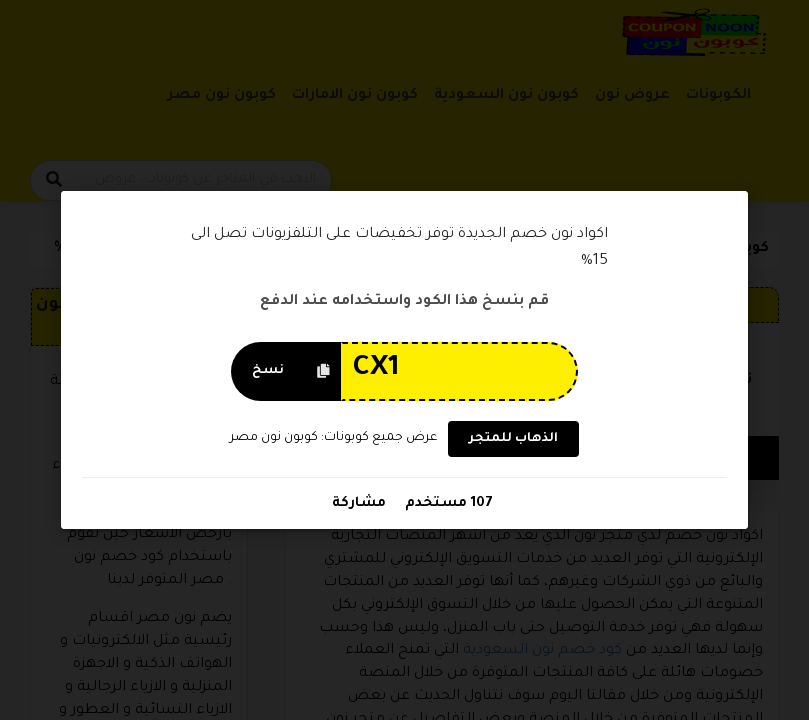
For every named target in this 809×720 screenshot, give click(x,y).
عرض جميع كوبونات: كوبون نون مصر (333, 438)
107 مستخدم (446, 503)
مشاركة (358, 503)
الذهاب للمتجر (512, 439)
